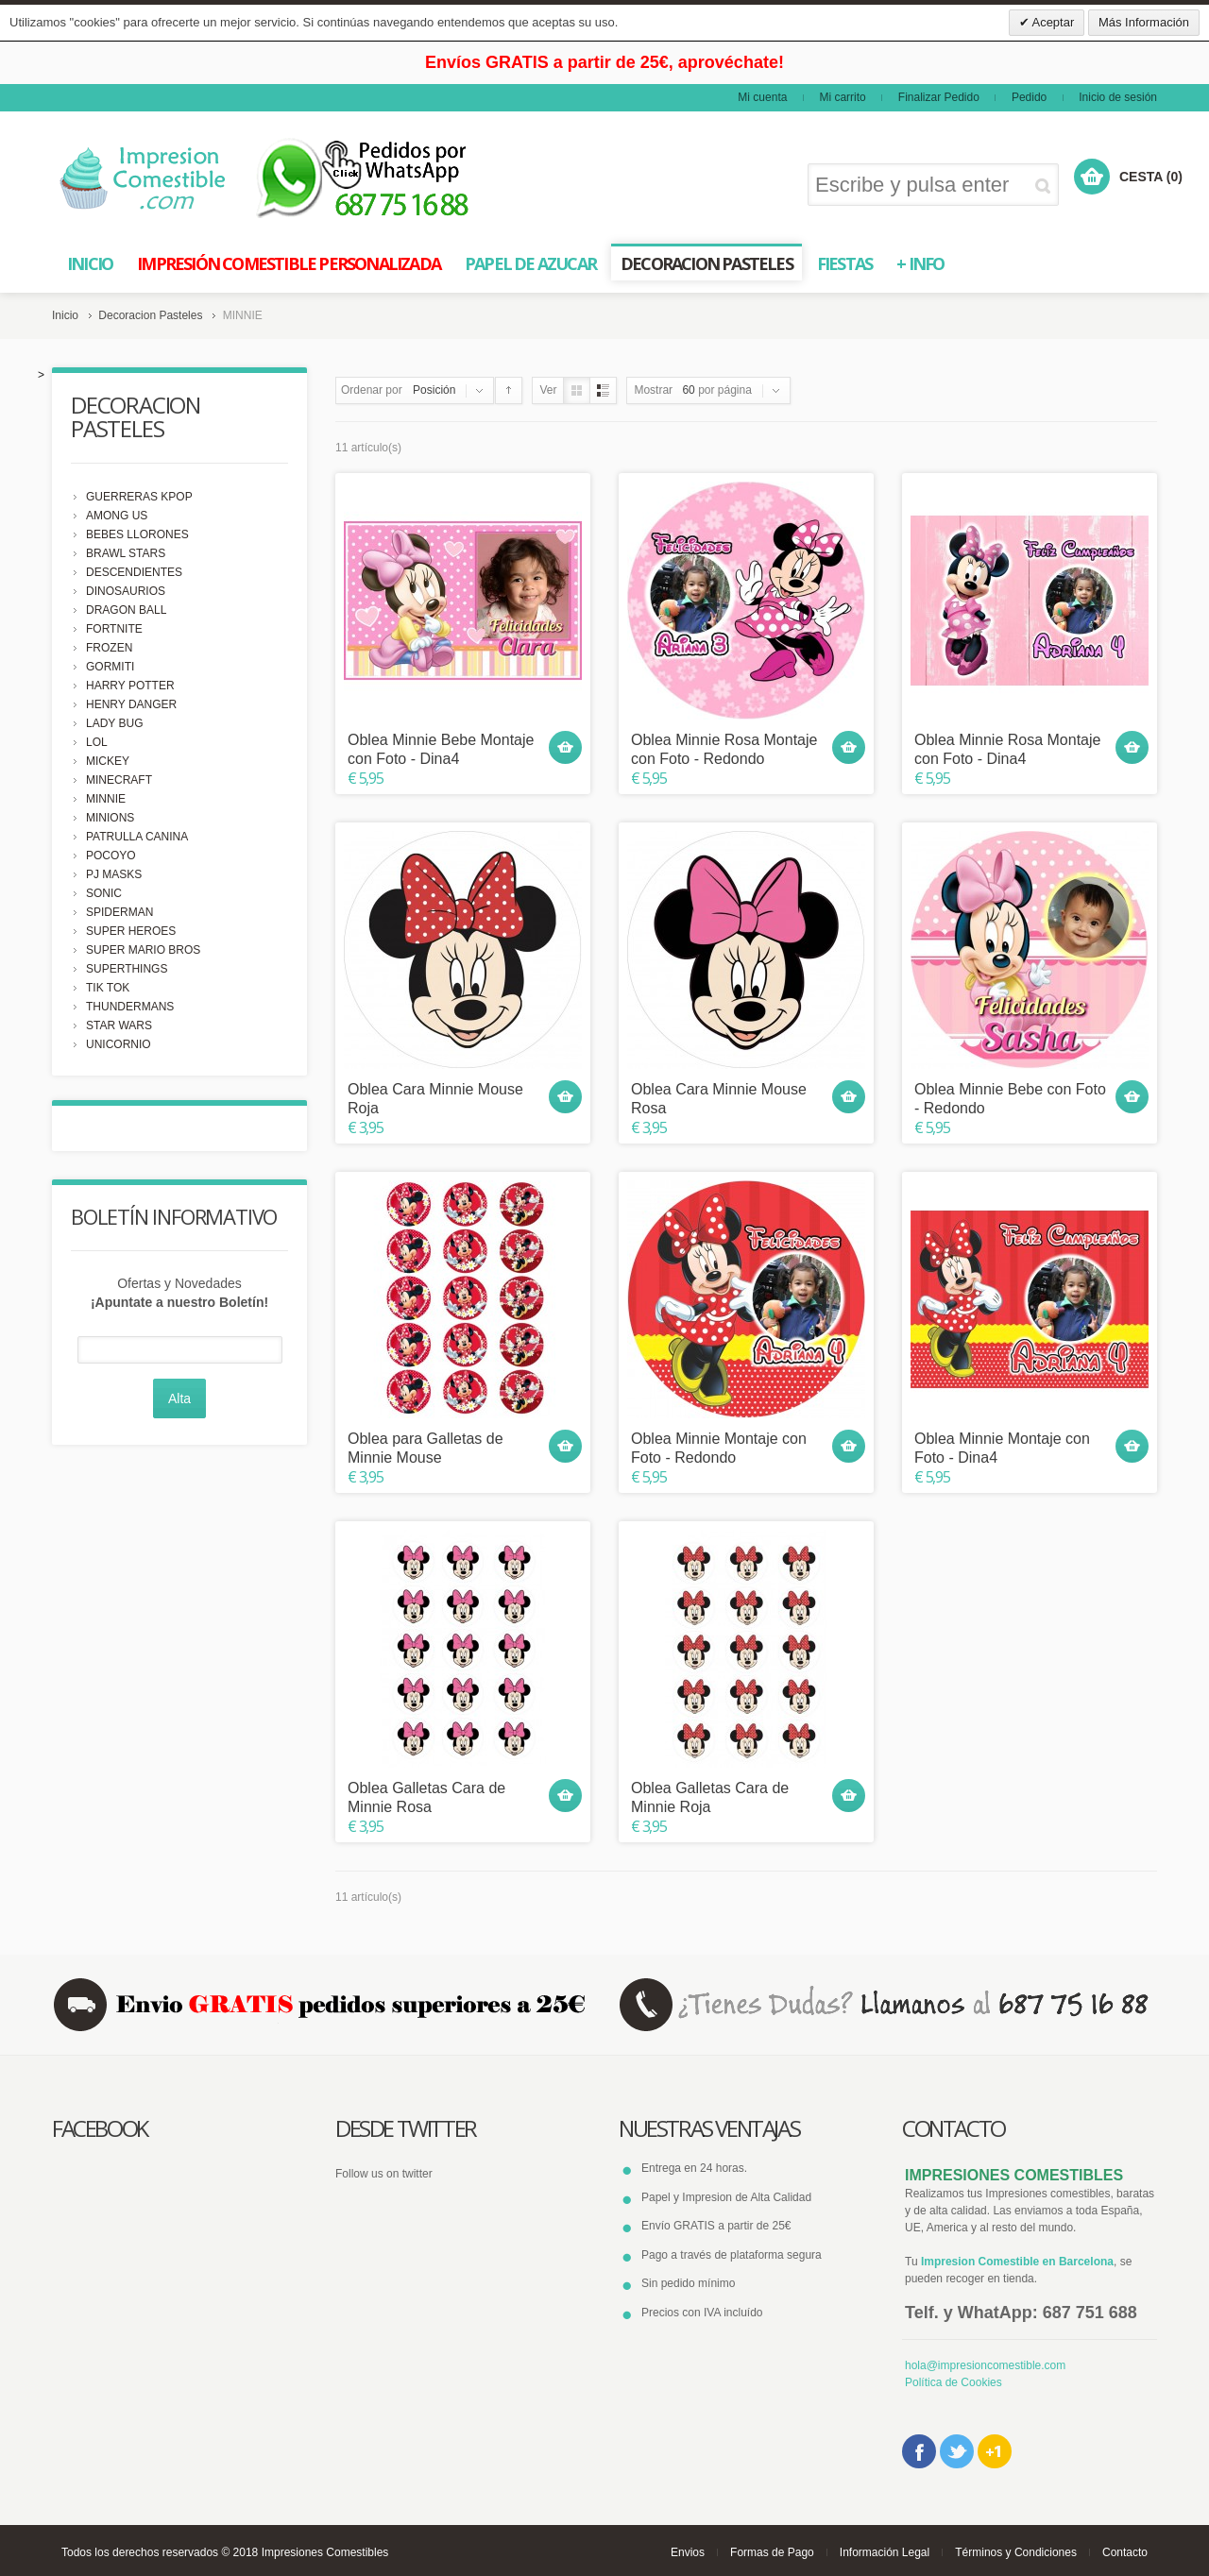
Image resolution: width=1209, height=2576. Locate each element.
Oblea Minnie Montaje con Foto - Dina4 (1002, 1448)
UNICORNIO (118, 1044)
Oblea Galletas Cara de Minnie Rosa (426, 1797)
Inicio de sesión (1118, 97)
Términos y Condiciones (1016, 2552)
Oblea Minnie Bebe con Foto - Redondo (1010, 1098)
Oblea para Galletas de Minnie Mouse (425, 1448)
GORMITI (110, 666)
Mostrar (653, 390)
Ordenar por (371, 390)
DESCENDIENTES (134, 572)
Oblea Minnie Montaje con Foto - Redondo (719, 1448)
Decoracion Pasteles (150, 315)
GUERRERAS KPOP (139, 496)
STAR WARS (119, 1025)
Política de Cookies (953, 2382)
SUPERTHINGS (126, 968)
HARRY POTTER (130, 685)
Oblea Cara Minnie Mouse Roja (435, 1098)
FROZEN (109, 647)
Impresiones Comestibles (325, 2552)
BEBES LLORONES (137, 534)
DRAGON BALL (126, 610)
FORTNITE (114, 629)
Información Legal (884, 2552)
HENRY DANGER (131, 704)
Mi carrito (842, 97)
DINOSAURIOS (125, 591)
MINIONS (110, 817)
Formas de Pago (772, 2552)
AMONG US (116, 515)
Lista (603, 390)
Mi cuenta (762, 97)
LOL (97, 742)
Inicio (65, 315)
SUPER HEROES (131, 931)
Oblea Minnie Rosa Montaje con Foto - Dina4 (1007, 749)
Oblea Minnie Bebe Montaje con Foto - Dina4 (441, 749)
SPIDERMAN (119, 912)
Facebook (919, 2451)
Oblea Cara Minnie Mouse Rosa (719, 1098)
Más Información (1143, 22)
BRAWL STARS (125, 553)
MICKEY (107, 761)
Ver (547, 390)
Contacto (1125, 2552)
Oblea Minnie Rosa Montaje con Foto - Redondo (724, 749)
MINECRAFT (119, 780)
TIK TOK (107, 987)
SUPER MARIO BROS (143, 950)
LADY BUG (114, 723)
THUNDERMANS (130, 1006)
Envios (688, 2552)
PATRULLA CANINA (137, 836)
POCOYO (111, 855)
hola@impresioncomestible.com (985, 2365)
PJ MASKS (114, 874)
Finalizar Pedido (938, 97)
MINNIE (106, 798)
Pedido (1029, 97)
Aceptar (1052, 22)
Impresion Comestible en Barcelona (1017, 2261)
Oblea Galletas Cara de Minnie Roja (710, 1797)
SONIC (104, 893)
